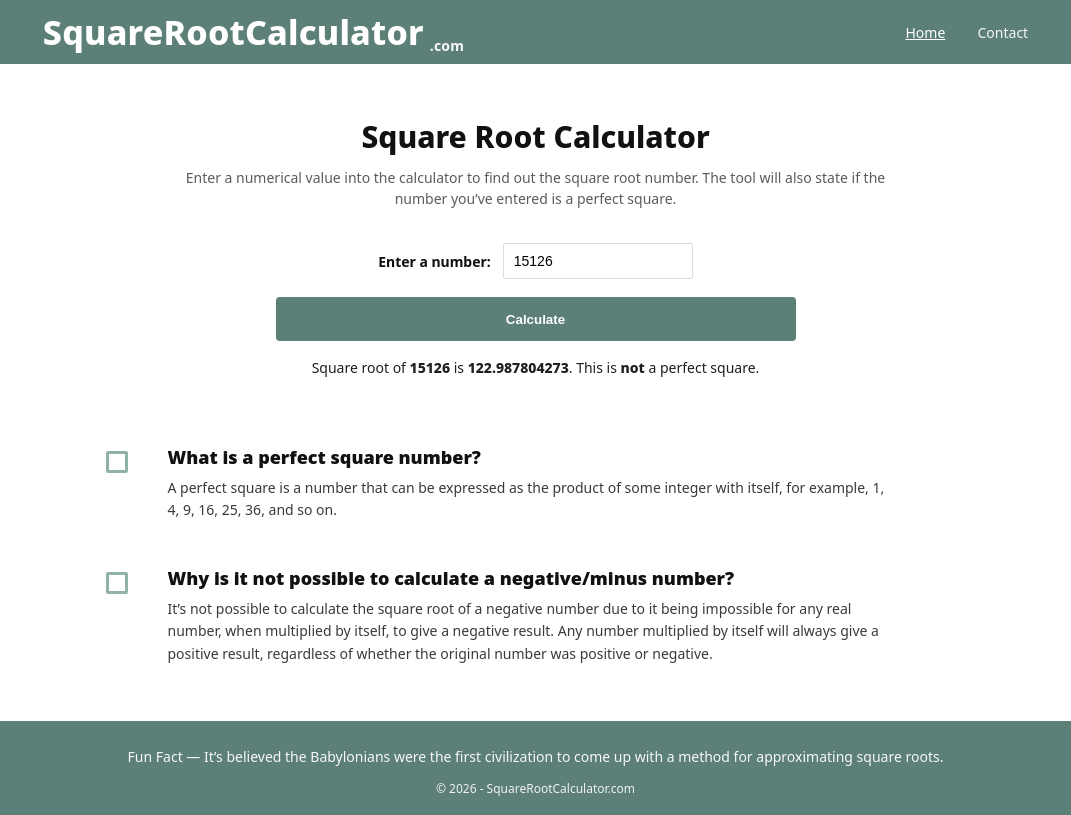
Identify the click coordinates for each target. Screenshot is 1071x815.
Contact (1003, 32)
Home (925, 32)
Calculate (535, 319)
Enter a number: (434, 261)
